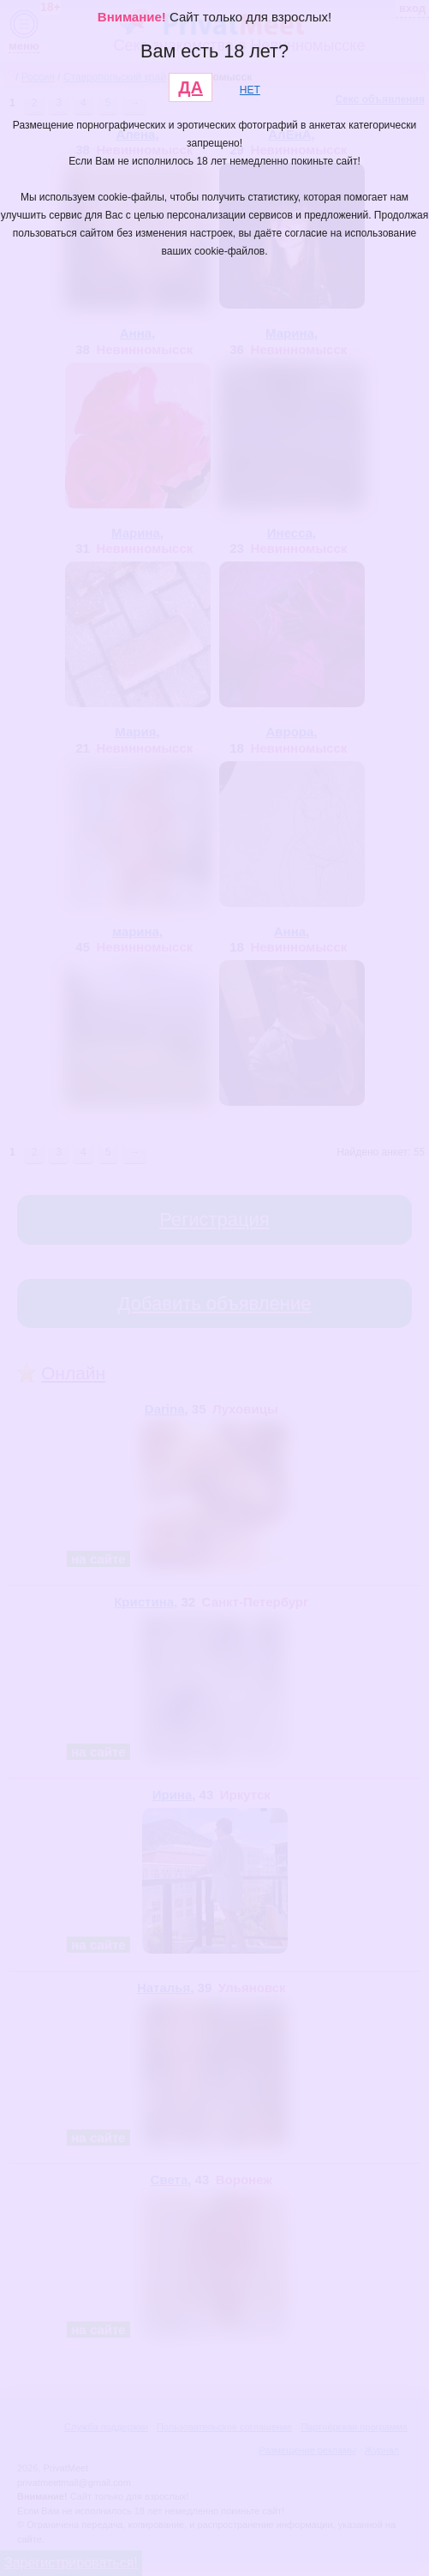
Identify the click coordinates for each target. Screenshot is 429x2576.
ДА (190, 87)
